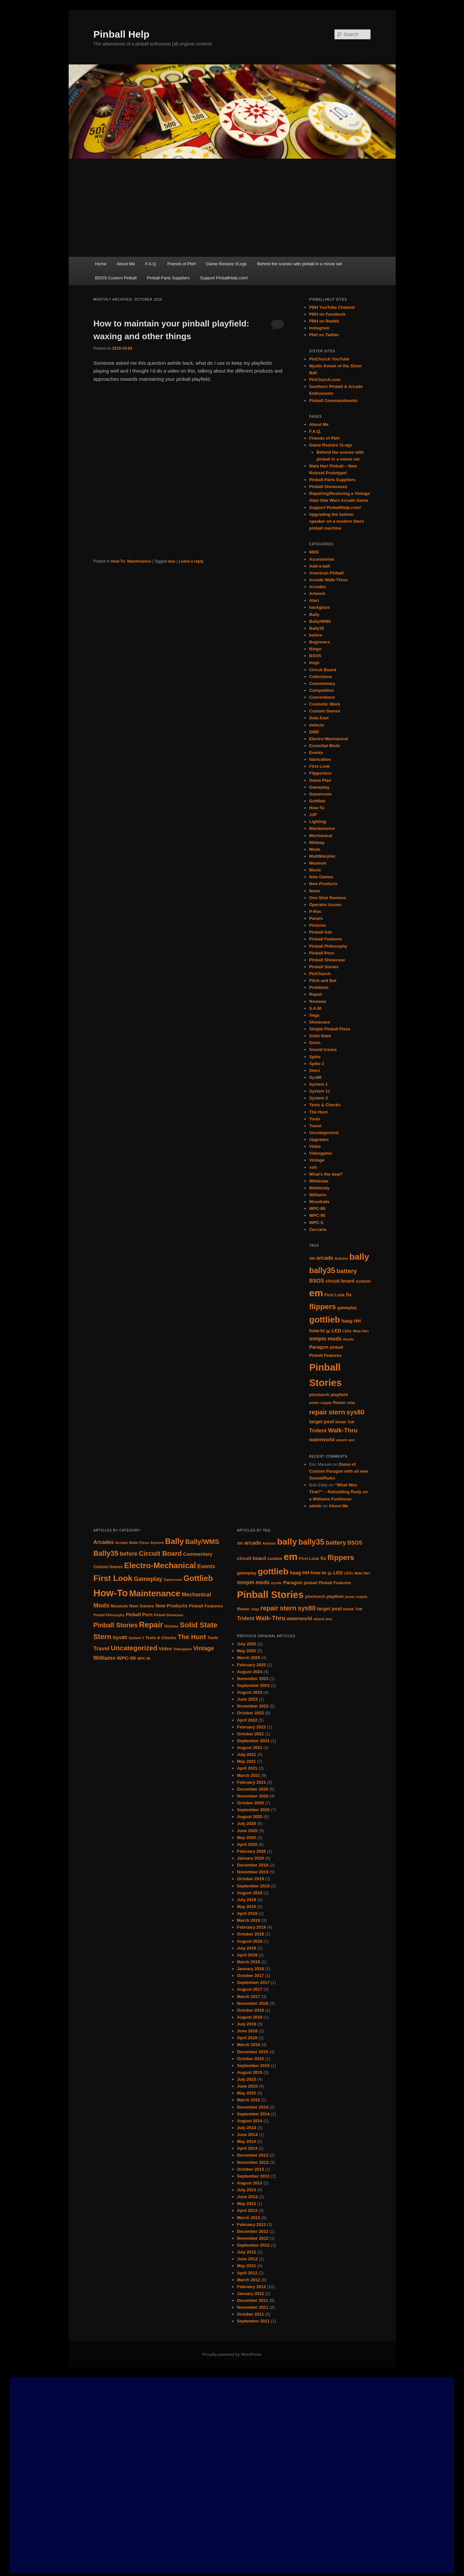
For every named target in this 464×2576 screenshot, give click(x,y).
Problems (319, 987)
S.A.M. (315, 1008)
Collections (320, 676)
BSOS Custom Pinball (116, 277)
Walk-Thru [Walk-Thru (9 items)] (343, 1430)
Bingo (315, 648)
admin (315, 1505)
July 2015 (246, 2079)
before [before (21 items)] (128, 1554)
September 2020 (253, 1809)
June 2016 (247, 2030)
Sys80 (315, 1077)
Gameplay (319, 787)
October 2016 (250, 2010)
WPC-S (316, 1222)
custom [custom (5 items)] (363, 1281)
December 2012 (252, 2231)
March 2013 (248, 2217)
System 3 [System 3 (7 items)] (136, 1638)
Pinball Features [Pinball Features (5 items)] (325, 1355)
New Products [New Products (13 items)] (171, 1605)
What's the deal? (326, 1174)
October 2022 (250, 1712)
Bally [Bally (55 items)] (174, 1541)
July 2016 (246, 2024)
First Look (319, 766)
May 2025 (246, 1650)
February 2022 (251, 1727)
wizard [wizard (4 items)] (341, 1440)
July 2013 (246, 2189)
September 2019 (253, 1886)
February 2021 (251, 1782)
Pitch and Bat (322, 980)
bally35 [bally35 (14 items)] (322, 1270)
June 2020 (247, 1830)
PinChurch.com (325, 379)
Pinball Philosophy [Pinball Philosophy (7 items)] (109, 1615)
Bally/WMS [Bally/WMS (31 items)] (202, 1541)
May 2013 (246, 2203)
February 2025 (251, 1664)
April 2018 (247, 1955)
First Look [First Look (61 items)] (113, 1578)
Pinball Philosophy (328, 946)
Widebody (319, 1187)
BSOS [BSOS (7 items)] (316, 1281)
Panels (316, 918)
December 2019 (252, 1865)
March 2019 (248, 1920)
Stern (314, 1070)
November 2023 (252, 1678)
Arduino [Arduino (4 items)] (341, 1258)
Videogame (320, 1153)
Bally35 (316, 628)
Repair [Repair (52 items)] (151, 1625)
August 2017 (249, 1989)
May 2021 (246, 1761)
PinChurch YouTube (329, 359)
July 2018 (246, 1948)
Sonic (315, 1042)
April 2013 (247, 2210)
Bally (314, 614)
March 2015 (248, 2099)
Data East (319, 717)
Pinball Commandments (333, 400)
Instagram (319, 327)
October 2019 (250, 1878)
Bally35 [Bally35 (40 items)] (106, 1553)
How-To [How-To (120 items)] (111, 1592)
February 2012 (251, 2286)
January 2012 (250, 2293)
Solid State (320, 1035)
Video (315, 1146)
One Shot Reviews (327, 897)
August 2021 (249, 1747)
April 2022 (247, 1720)
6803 (314, 552)
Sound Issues (323, 1049)
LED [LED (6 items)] (336, 1330)
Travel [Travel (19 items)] (102, 1648)
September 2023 (253, 1685)
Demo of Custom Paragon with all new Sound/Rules (339, 1471)
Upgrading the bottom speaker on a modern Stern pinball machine (336, 521)
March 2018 (248, 1961)
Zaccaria (318, 1229)
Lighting (317, 821)
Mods (314, 849)
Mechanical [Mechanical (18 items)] (196, 1594)
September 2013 (253, 2176)
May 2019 (246, 1906)
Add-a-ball (319, 566)
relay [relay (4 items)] (351, 1403)
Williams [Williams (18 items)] (104, 1658)
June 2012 (247, 2258)
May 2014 (246, 2141)
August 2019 (249, 1892)
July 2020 (246, 1823)
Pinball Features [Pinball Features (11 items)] (206, 1605)
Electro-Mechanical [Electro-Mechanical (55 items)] (160, 1565)
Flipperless (320, 773)
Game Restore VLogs (226, 263)
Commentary (322, 683)
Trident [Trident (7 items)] (318, 1430)
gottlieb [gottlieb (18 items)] (324, 1319)
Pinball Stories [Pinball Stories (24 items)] (270, 1594)
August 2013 (249, 2183)
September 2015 (253, 2065)
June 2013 (247, 2196)
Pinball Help (122, 34)
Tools (314, 1118)
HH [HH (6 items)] (357, 1320)
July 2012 (246, 2252)
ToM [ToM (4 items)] (350, 1422)
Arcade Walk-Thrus (328, 579)
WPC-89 (317, 1208)
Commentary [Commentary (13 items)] (197, 1554)
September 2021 (253, 1740)
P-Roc (315, 911)
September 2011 (253, 2321)
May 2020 (246, 1837)
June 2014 (247, 2134)
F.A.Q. (151, 263)
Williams (318, 1194)
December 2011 (252, 2300)
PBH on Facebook (327, 314)
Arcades (317, 586)
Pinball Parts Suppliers (168, 277)
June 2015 (247, 2086)
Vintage (317, 1160)
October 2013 (250, 2169)
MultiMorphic (322, 856)
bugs (314, 662)
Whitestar (319, 1181)
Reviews (317, 1001)
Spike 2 (316, 1063)
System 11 (319, 1091)
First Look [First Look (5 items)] (334, 1294)
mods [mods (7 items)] (335, 1338)
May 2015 (246, 2093)
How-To (118, 561)
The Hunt (318, 1112)
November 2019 (252, 1871)
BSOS (315, 655)
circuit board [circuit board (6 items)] (339, 1281)
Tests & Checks (325, 1104)
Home (101, 263)
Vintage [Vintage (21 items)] (203, 1648)
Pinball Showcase (327, 959)
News (314, 890)
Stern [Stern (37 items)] (103, 1637)
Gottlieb (317, 800)
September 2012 (253, 2245)
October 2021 (250, 1733)
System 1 (318, 1084)
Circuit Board (322, 669)
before (315, 635)
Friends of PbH (181, 263)
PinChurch (320, 973)
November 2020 (252, 1796)
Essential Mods (324, 745)
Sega (314, 1015)
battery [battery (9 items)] (346, 1271)
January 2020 (250, 1858)
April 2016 (247, 2037)
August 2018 (249, 1941)
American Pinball (326, 572)
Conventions (322, 697)
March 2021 (248, 1775)
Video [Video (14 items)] (165, 1648)
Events (316, 752)
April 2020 (247, 1844)
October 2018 (250, 1934)
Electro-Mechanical (328, 738)
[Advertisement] (232, 208)
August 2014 (249, 2120)
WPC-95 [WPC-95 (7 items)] (143, 1658)
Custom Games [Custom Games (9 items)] (108, 1567)
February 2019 (251, 1927)
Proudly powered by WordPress (232, 2354)
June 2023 (247, 1699)
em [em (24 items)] (316, 1293)
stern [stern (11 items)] (336, 1412)
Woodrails (319, 1201)
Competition (321, 690)
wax (172, 561)
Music (315, 869)
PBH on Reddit (324, 321)
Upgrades (319, 1139)
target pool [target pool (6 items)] (321, 1421)
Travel (315, 1125)
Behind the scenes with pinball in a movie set (299, 263)
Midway (317, 842)
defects (316, 725)
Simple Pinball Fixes (330, 1028)
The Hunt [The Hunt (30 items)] (192, 1636)
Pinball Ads (320, 932)
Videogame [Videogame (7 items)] (182, 1649)
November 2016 (252, 2003)
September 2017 (253, 1982)
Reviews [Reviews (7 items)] (171, 1626)
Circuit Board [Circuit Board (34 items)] (160, 1553)
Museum (318, 863)
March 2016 (248, 2044)
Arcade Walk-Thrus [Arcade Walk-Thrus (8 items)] (132, 1543)
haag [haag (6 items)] (346, 1320)
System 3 (318, 1097)
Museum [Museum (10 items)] (119, 1605)
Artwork (317, 593)
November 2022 (252, 1706)
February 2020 (251, 1851)
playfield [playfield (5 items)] (339, 1394)
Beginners (319, 642)
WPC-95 (317, 1215)
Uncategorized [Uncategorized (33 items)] (134, 1648)
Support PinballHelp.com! (224, 277)
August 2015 (249, 2072)
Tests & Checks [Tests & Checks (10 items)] (160, 1637)
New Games (321, 876)
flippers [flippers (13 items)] (322, 1306)
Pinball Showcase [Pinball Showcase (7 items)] (168, 1615)
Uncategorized (324, 1132)
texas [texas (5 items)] (340, 1421)
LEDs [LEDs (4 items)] (347, 1331)
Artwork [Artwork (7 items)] (156, 1543)
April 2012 (247, 2272)
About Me (126, 263)
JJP (313, 814)
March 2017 (248, 1996)
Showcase (319, 1022)
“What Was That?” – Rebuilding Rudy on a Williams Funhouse (338, 1491)
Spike (315, 1056)
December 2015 (252, 2051)
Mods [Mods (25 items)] (102, 1605)
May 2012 (246, 2265)
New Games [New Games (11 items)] (141, 1605)
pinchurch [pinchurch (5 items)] (319, 1394)
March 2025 (248, 1657)
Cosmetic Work (324, 704)
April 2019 (247, 1913)
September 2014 (253, 2114)
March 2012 (248, 2279)
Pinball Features (325, 939)
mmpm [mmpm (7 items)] (317, 1338)
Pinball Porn (321, 953)
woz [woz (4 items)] (351, 1440)
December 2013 (252, 2155)
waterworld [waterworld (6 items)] (322, 1439)
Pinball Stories (324, 966)
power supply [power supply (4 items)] (320, 1403)
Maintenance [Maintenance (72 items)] (154, 1593)
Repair (315, 994)
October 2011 (250, 2314)
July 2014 (246, 2127)
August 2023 (249, 1692)
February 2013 (251, 2224)
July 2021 (246, 1754)
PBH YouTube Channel (332, 307)
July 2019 (246, 1899)
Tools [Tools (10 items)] (212, 1637)
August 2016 (249, 2017)
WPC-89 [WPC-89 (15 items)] (126, 1658)
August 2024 (249, 1671)
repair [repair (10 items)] (318, 1412)
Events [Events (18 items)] (206, 1566)
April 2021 (247, 1768)
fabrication (320, 759)
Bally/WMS (320, 621)
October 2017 (250, 1975)
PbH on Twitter (324, 334)
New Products (323, 883)
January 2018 (250, 1968)
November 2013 (252, 2162)
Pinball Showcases (328, 486)
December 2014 (252, 2107)
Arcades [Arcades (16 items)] (104, 1542)
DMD (314, 731)
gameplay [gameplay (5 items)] (347, 1307)
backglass (319, 607)
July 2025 (246, 1643)
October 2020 (250, 1802)
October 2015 (250, 2058)
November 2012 (252, 2238)
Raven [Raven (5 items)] (339, 1402)
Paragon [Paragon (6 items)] (319, 1347)
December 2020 (252, 1789)
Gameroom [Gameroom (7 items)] (173, 1580)
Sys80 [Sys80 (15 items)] (119, 1637)
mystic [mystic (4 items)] (348, 1339)
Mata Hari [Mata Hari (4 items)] (361, 1331)
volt (313, 1167)
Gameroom (320, 794)
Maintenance (139, 561)
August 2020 (249, 1816)
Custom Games (324, 711)
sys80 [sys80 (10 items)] (356, 1412)
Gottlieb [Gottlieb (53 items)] (198, 1578)
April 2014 (247, 2148)
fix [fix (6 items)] (349, 1294)
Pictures (317, 925)
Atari (314, 600)
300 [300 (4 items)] (312, 1258)
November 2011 (252, 2307)
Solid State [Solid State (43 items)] (199, 1625)
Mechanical (320, 835)
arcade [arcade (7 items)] (324, 1258)
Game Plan (320, 780)
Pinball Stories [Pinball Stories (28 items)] (116, 1625)
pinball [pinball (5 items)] (336, 1347)
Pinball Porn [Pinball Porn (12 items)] (139, 1614)
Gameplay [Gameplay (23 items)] (148, 1578)
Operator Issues (325, 904)
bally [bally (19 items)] (359, 1257)
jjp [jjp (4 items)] (328, 1331)
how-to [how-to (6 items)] (317, 1330)
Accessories (322, 559)
